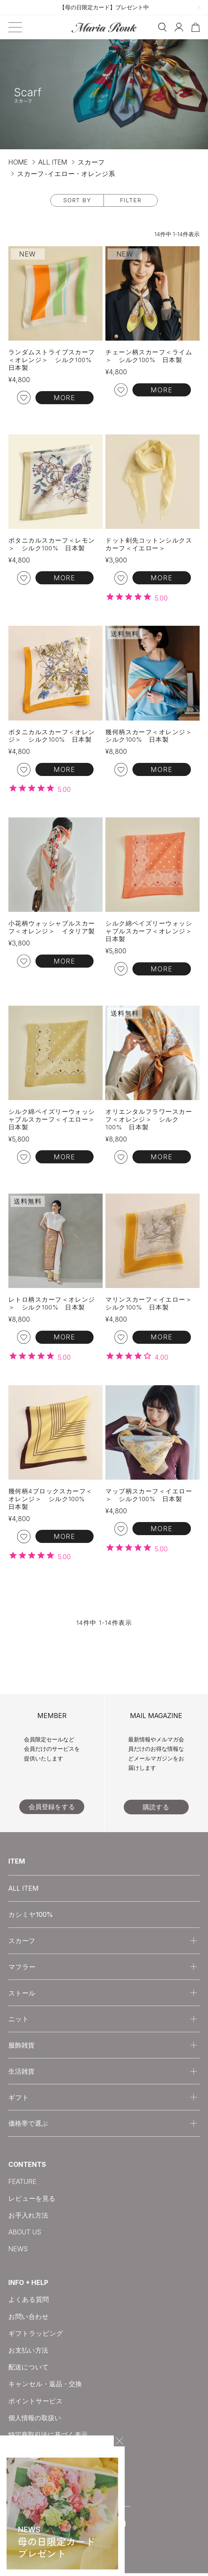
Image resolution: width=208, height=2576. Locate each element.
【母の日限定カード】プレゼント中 (104, 7)
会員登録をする (52, 1809)
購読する (156, 1810)
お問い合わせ (28, 2319)
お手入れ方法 (28, 2218)
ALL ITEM (52, 162)
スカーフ (91, 162)
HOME (18, 162)
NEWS (18, 2252)
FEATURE (22, 2184)
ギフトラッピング (35, 2336)
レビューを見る (32, 2201)
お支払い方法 (28, 2353)
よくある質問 (28, 2302)
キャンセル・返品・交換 (45, 2386)
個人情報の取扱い (34, 2420)
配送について (28, 2370)
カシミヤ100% (30, 1917)
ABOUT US (24, 2235)
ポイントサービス (35, 2403)
